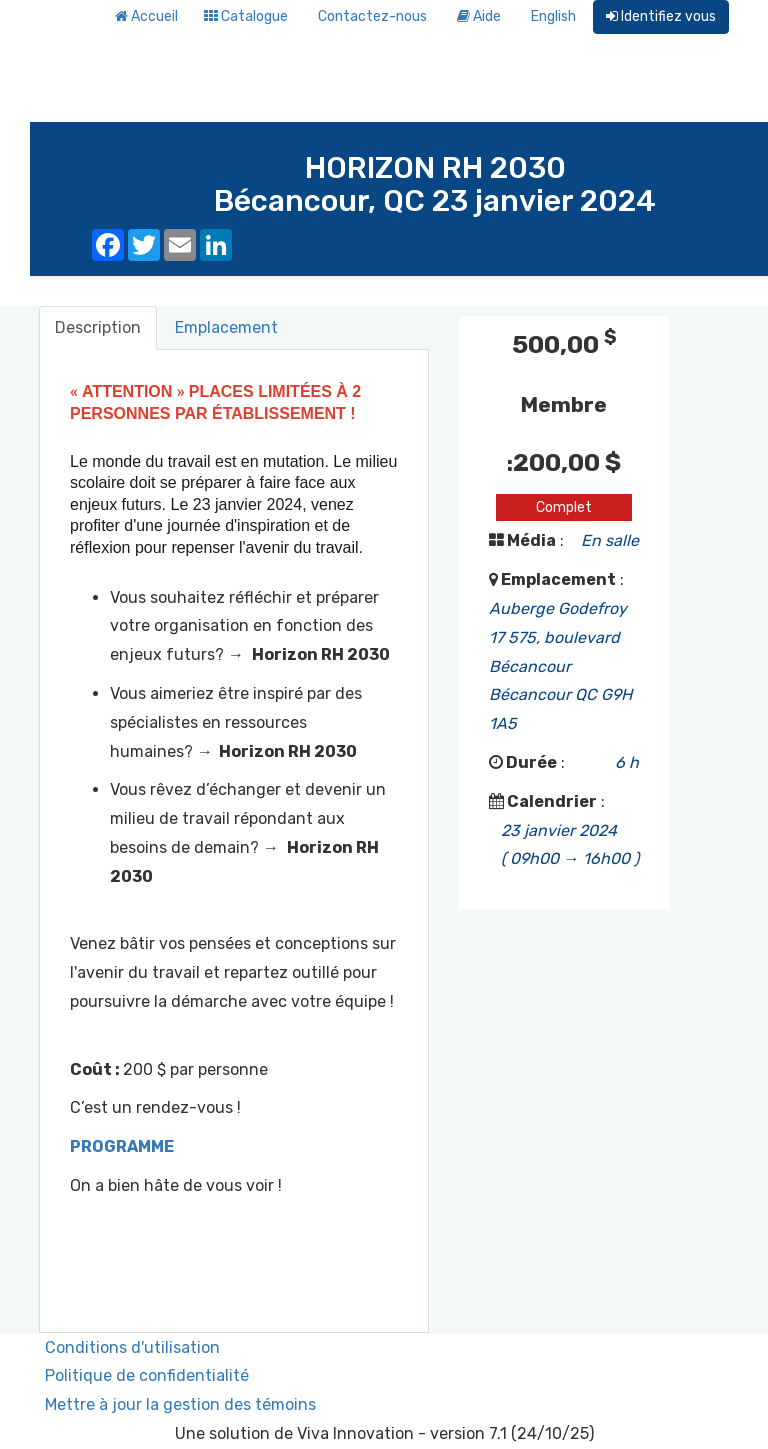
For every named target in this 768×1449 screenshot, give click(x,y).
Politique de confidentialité (147, 1375)
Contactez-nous (372, 16)
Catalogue (246, 16)
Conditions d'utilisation (132, 1347)
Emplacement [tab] (226, 327)
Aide (479, 16)
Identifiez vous (661, 16)
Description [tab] (98, 327)
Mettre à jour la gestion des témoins (180, 1404)
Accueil (146, 16)
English (553, 16)
